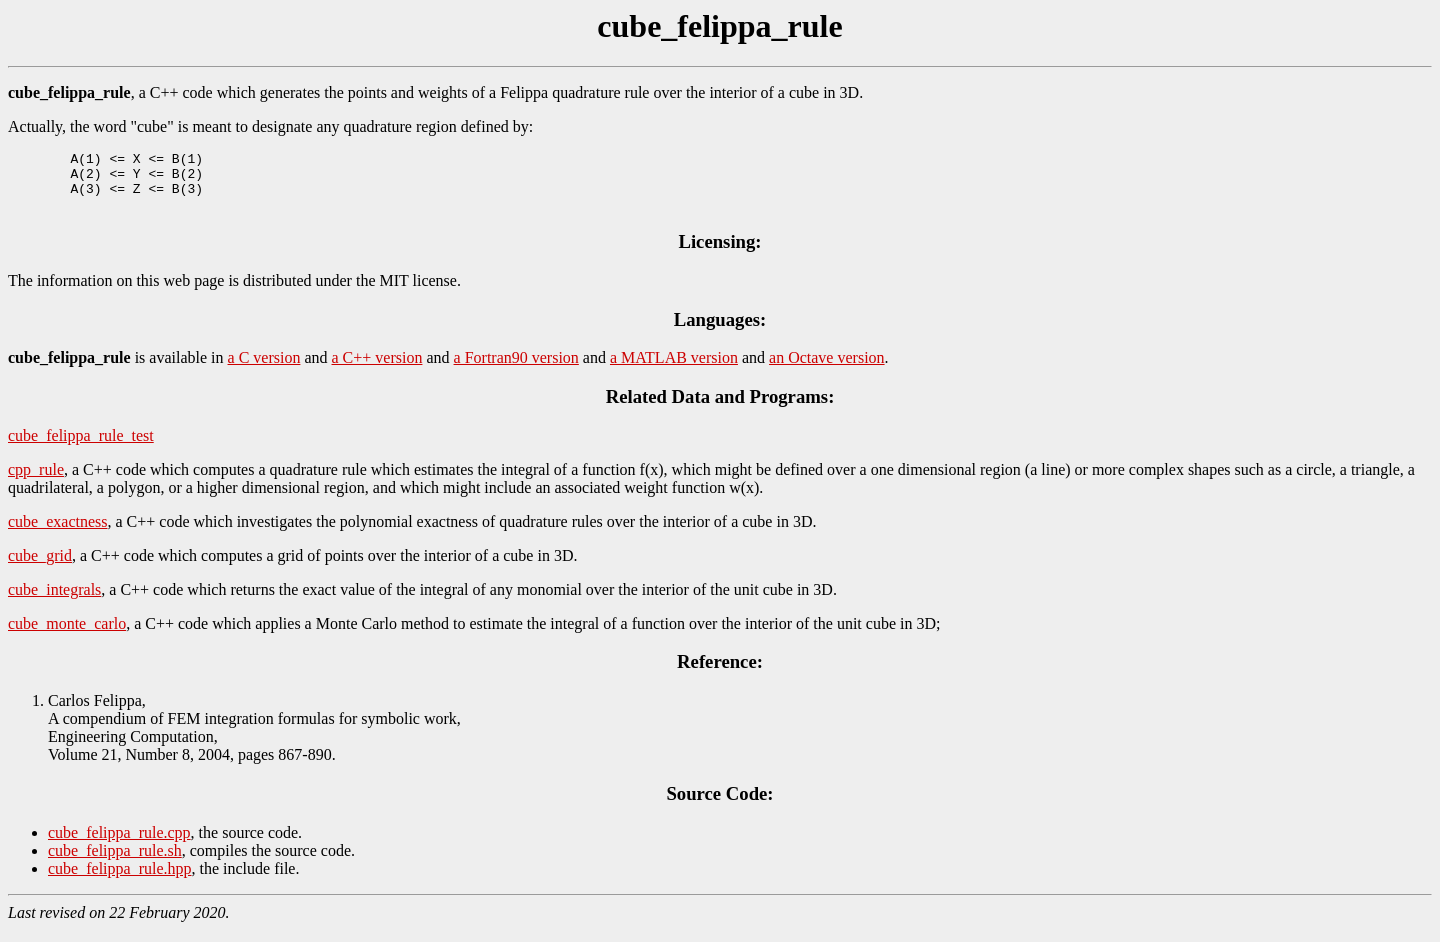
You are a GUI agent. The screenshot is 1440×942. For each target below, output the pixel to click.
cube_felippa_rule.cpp (119, 844)
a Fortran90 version (516, 369)
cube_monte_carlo (67, 635)
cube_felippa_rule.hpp (120, 880)
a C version (264, 369)
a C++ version (377, 369)
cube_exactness (58, 533)
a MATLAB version (674, 369)
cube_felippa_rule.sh (115, 862)
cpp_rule (36, 481)
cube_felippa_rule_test (81, 447)
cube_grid (40, 567)
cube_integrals (54, 601)
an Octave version (827, 369)
